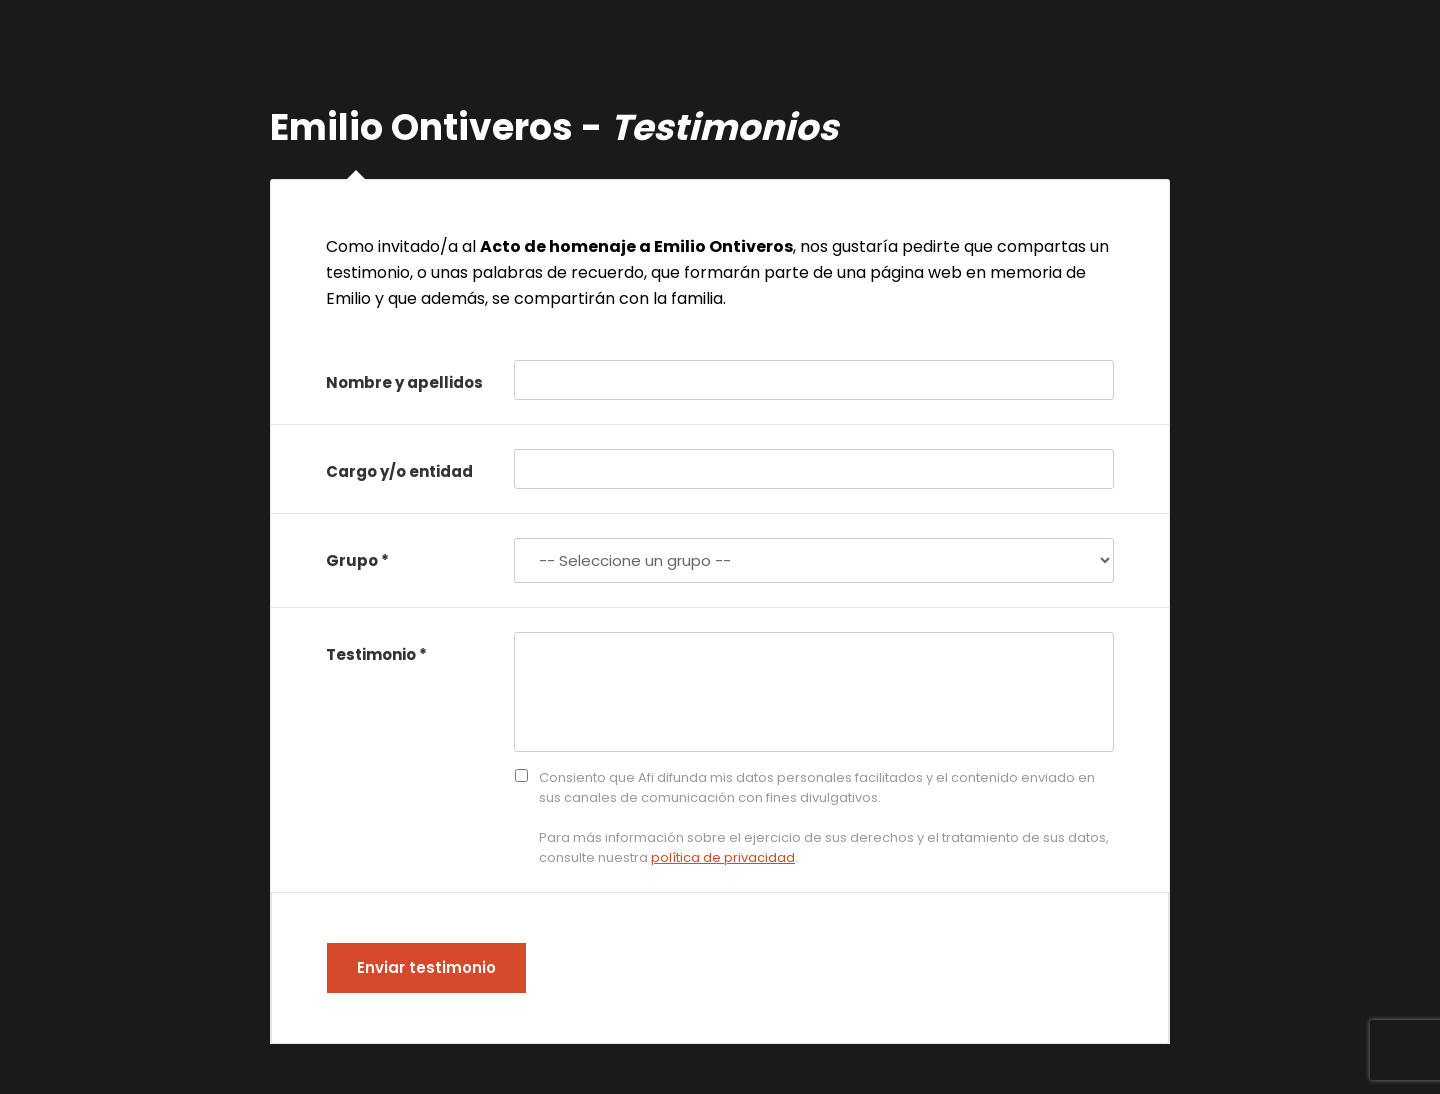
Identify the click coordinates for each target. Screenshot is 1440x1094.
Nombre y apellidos (404, 382)
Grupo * (357, 560)
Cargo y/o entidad (399, 471)
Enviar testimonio (426, 967)
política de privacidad (723, 857)
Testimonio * (376, 654)
